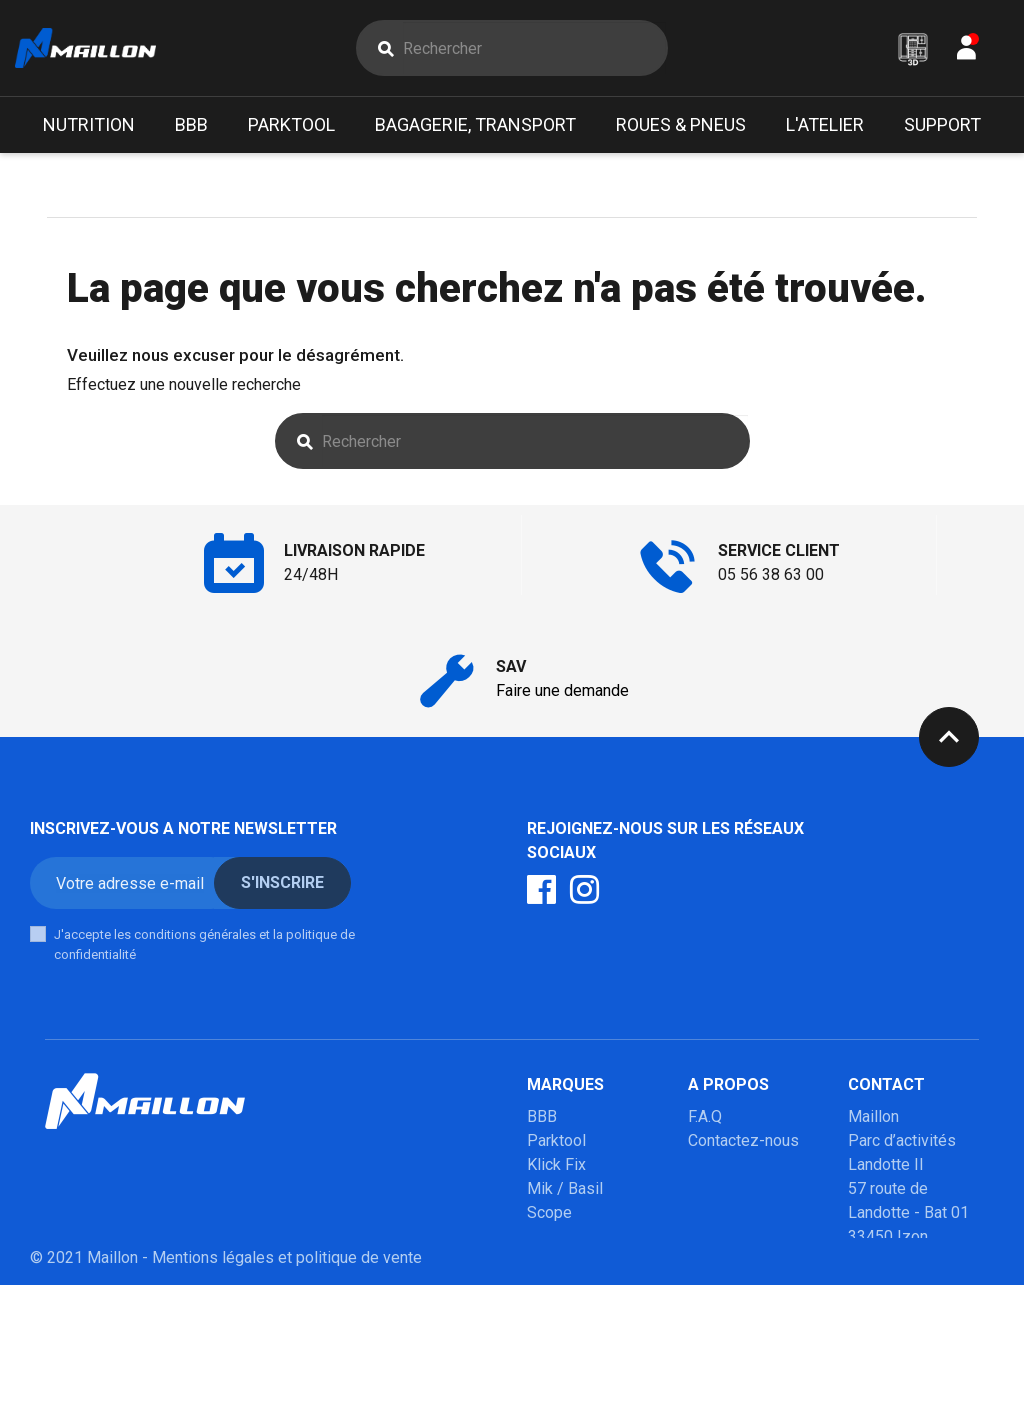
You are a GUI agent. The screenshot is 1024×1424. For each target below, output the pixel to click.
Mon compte (732, 1164)
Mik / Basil (565, 1188)
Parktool (556, 1140)
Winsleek (559, 1356)
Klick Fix (556, 1164)
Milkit (546, 1260)
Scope (549, 1212)
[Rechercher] (534, 48)
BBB (542, 1116)
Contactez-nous (743, 1140)
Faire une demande (562, 690)
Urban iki (557, 1284)
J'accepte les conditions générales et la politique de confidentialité (204, 944)
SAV (702, 1188)
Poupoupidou (573, 1236)
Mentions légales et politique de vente (287, 1396)
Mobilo (551, 1308)
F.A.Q (705, 1116)
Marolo (551, 1332)
